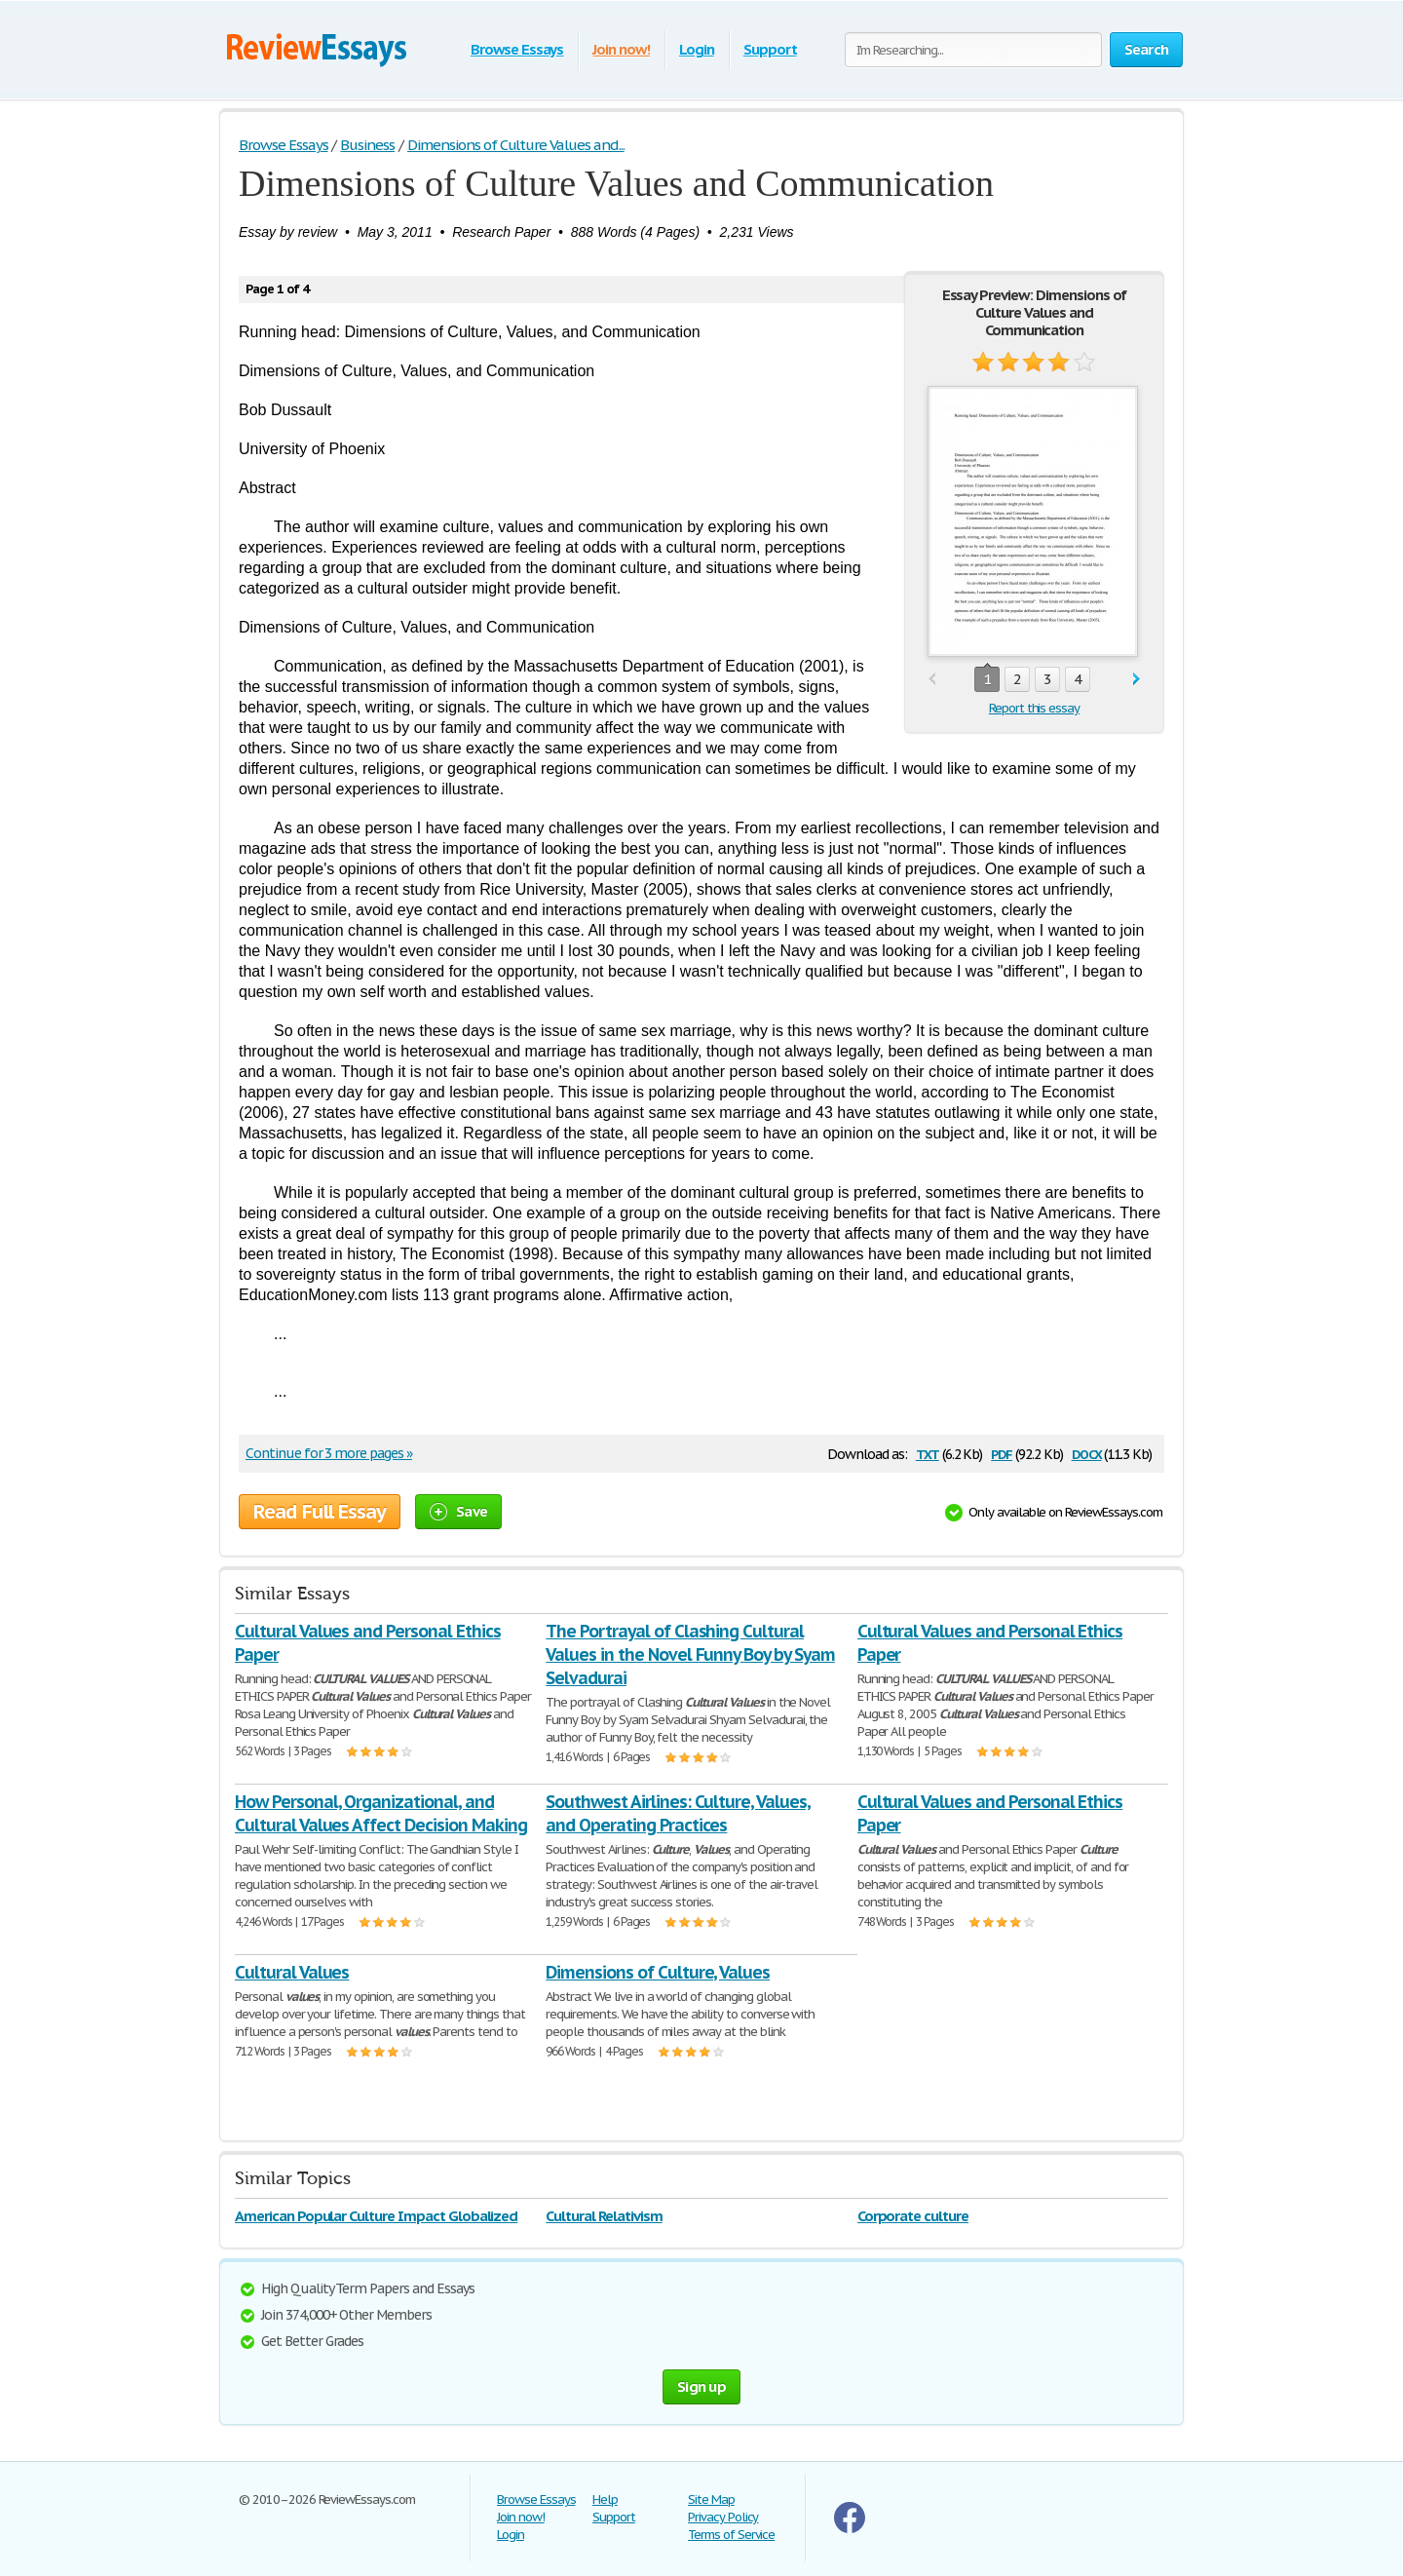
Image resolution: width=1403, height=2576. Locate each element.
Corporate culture (912, 2216)
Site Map (711, 2499)
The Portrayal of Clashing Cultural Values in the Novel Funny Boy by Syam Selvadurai (690, 1654)
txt (927, 1453)
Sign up (701, 2386)
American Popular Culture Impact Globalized (376, 2216)
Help (605, 2499)
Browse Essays (517, 49)
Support (770, 49)
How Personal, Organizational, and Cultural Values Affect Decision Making (380, 1813)
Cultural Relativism (604, 2216)
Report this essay (1034, 708)
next (1136, 680)
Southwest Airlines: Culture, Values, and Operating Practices (678, 1813)
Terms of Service (731, 2534)
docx (1087, 1453)
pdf (1001, 1453)
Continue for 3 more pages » (329, 1453)
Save (458, 1511)
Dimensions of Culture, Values (658, 1972)
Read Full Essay (319, 1511)
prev (932, 680)
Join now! (621, 49)
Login (696, 49)
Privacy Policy (723, 2517)
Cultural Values (292, 1972)
